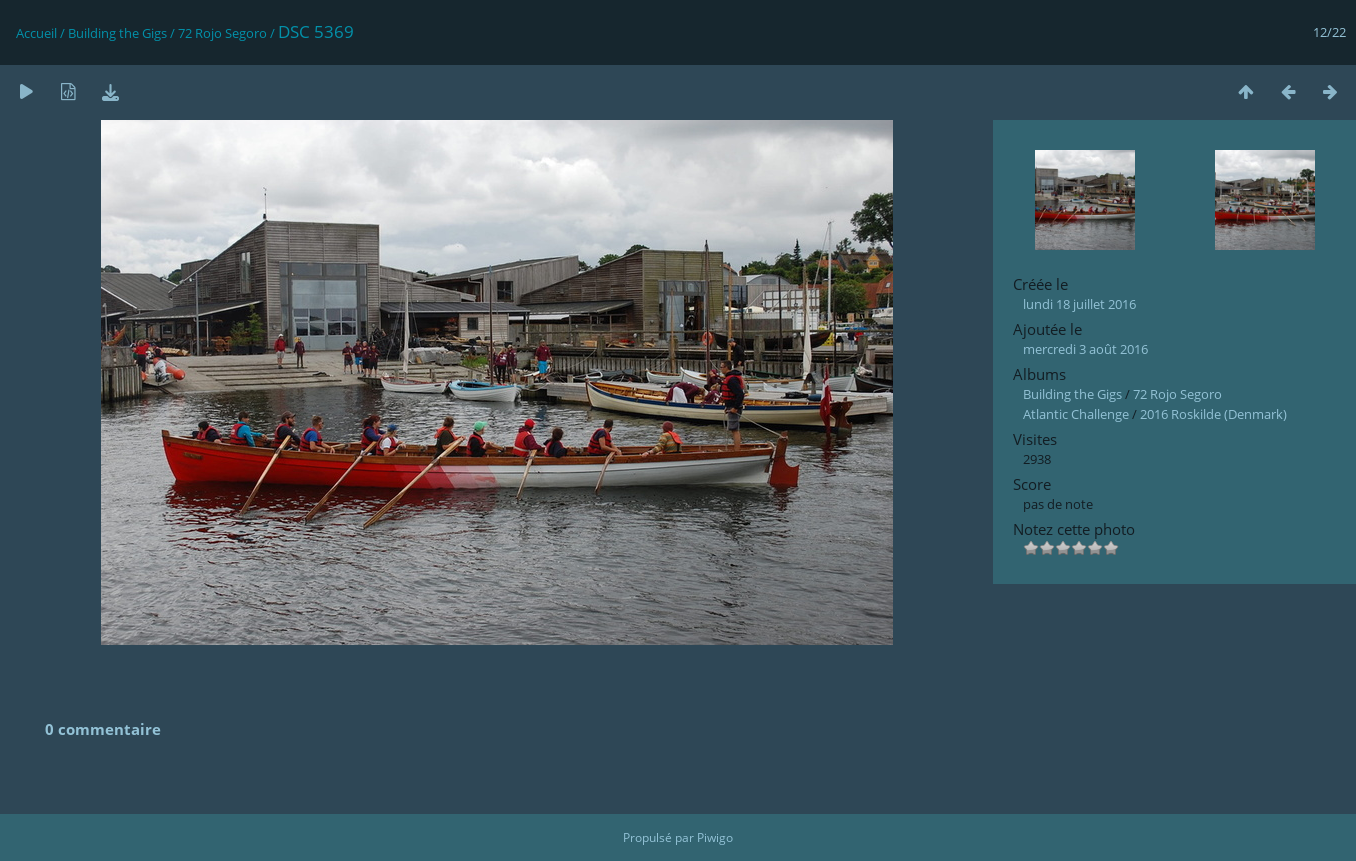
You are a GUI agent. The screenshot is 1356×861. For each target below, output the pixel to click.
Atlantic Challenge (1076, 414)
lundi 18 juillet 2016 (1079, 304)
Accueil (36, 33)
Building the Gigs (117, 33)
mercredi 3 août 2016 (1085, 349)
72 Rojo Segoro (222, 33)
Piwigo (715, 837)
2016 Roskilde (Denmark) (1213, 414)
